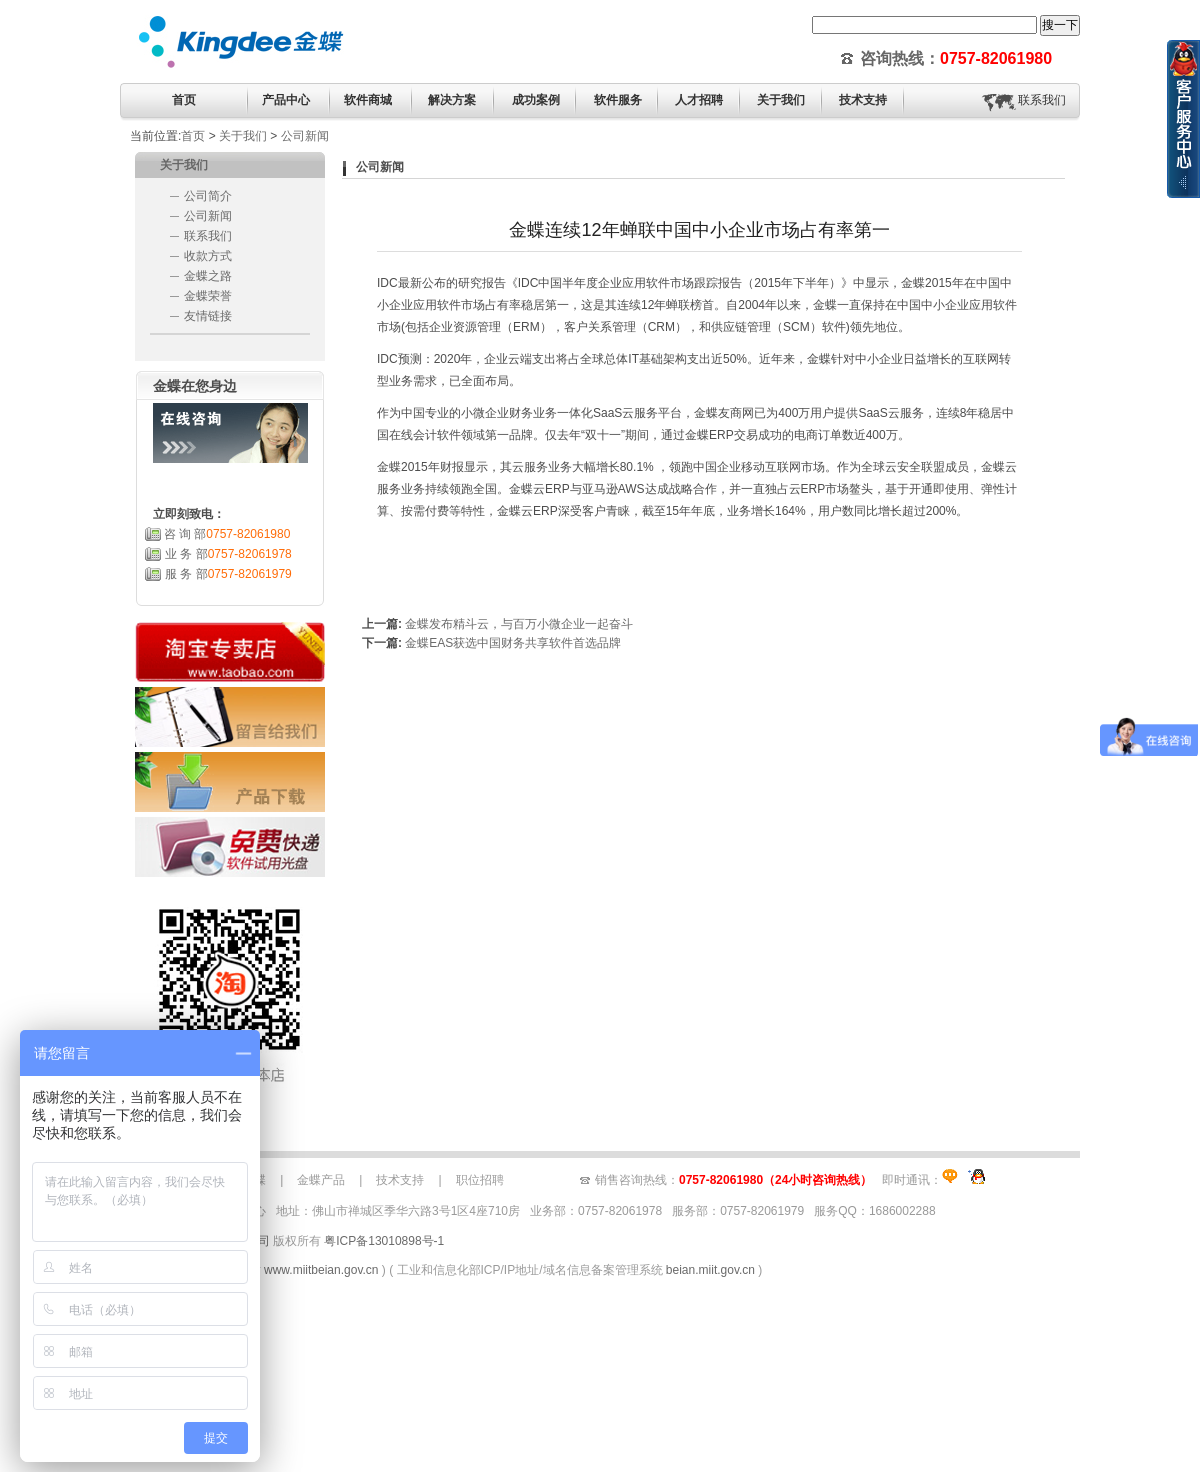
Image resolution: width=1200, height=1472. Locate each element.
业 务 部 (228, 554)
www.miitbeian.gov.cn (321, 1270)
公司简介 (208, 196)
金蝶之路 (208, 276)
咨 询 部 (227, 534)
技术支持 (400, 1180)
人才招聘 (699, 100)
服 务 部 (228, 574)
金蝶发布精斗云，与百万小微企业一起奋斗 (519, 624)
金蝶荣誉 (208, 296)
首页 (184, 100)
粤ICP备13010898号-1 (384, 1241)
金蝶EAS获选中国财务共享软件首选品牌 (513, 643)
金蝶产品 (321, 1180)
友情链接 (208, 316)
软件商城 (368, 100)
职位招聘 (480, 1180)
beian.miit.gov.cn (710, 1270)
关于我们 (243, 136)
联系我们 (1042, 100)
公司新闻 (305, 136)
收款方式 (208, 256)
